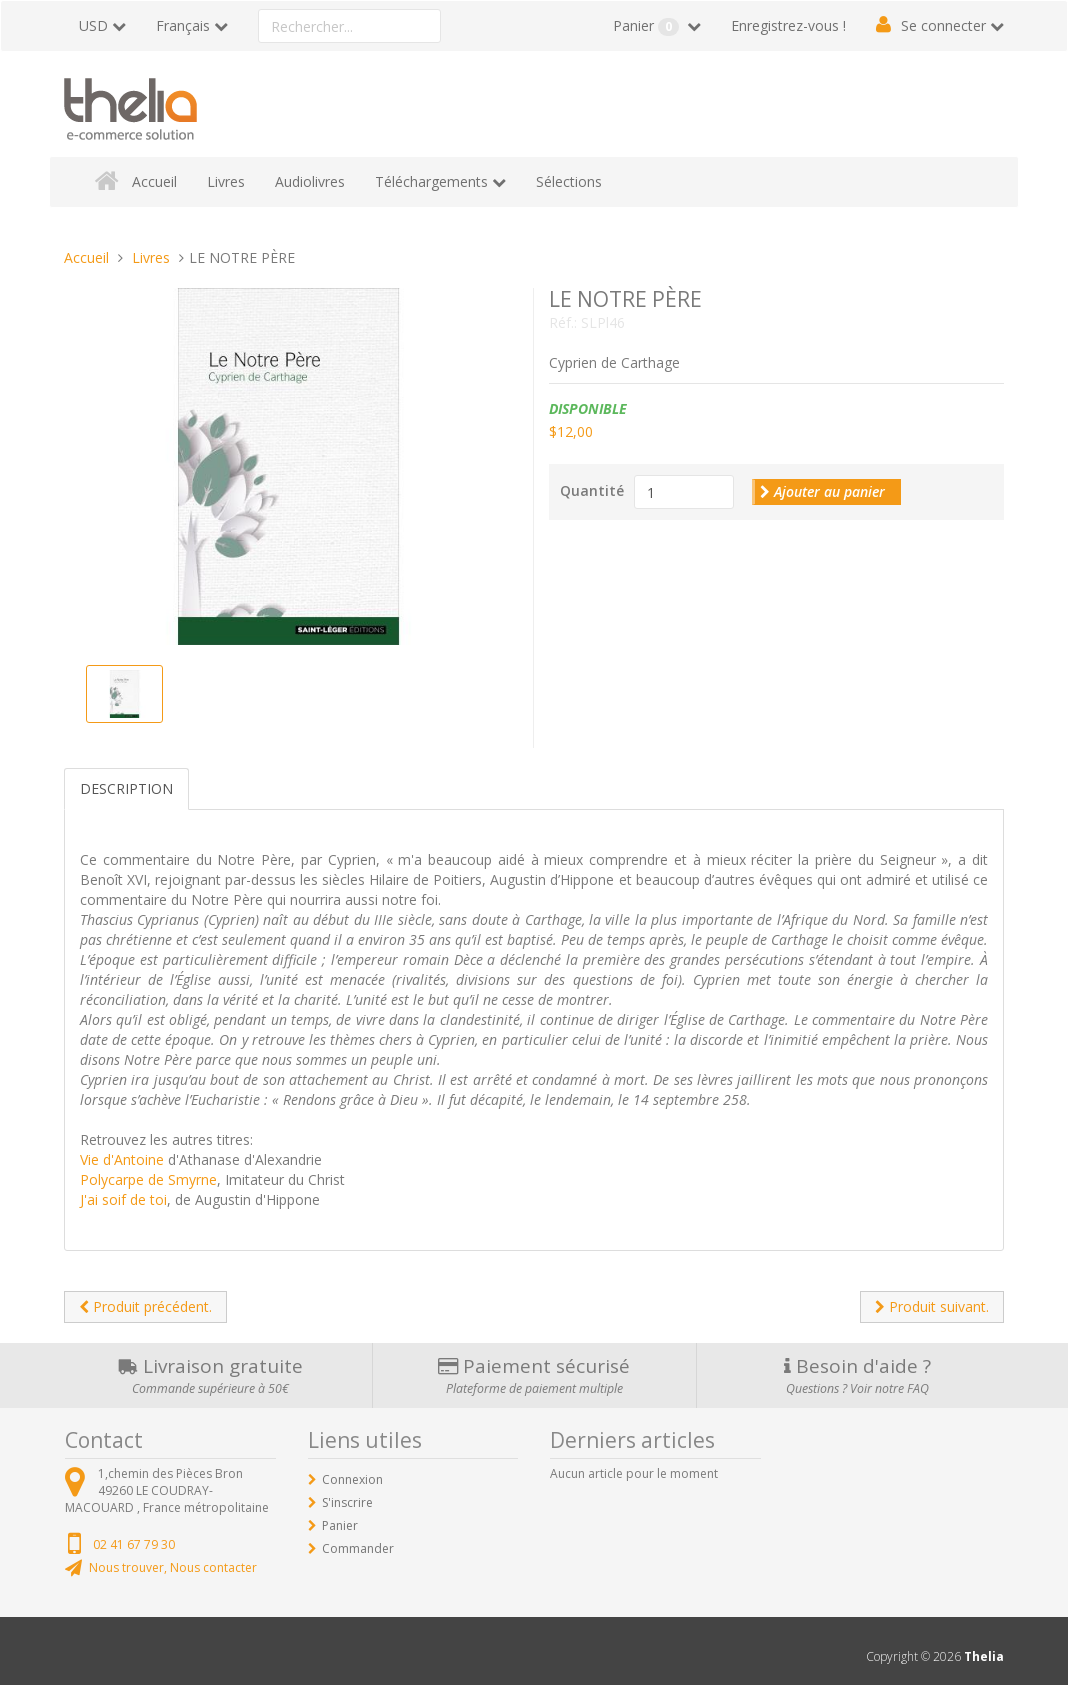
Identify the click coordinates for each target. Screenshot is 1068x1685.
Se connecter (943, 25)
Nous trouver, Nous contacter (173, 1567)
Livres (226, 181)
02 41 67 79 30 (134, 1544)
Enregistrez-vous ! (788, 25)
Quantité (592, 490)
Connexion (352, 1479)
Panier (648, 26)
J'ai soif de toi (123, 1199)
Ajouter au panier (822, 491)
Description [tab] (126, 788)
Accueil (154, 181)
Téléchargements (431, 181)
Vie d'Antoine (122, 1159)
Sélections (569, 181)
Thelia (984, 1656)
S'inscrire (347, 1502)
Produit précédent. (145, 1306)
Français (183, 25)
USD (93, 25)
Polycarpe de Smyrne (148, 1179)
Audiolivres (310, 181)
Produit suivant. (932, 1306)
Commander (358, 1548)
